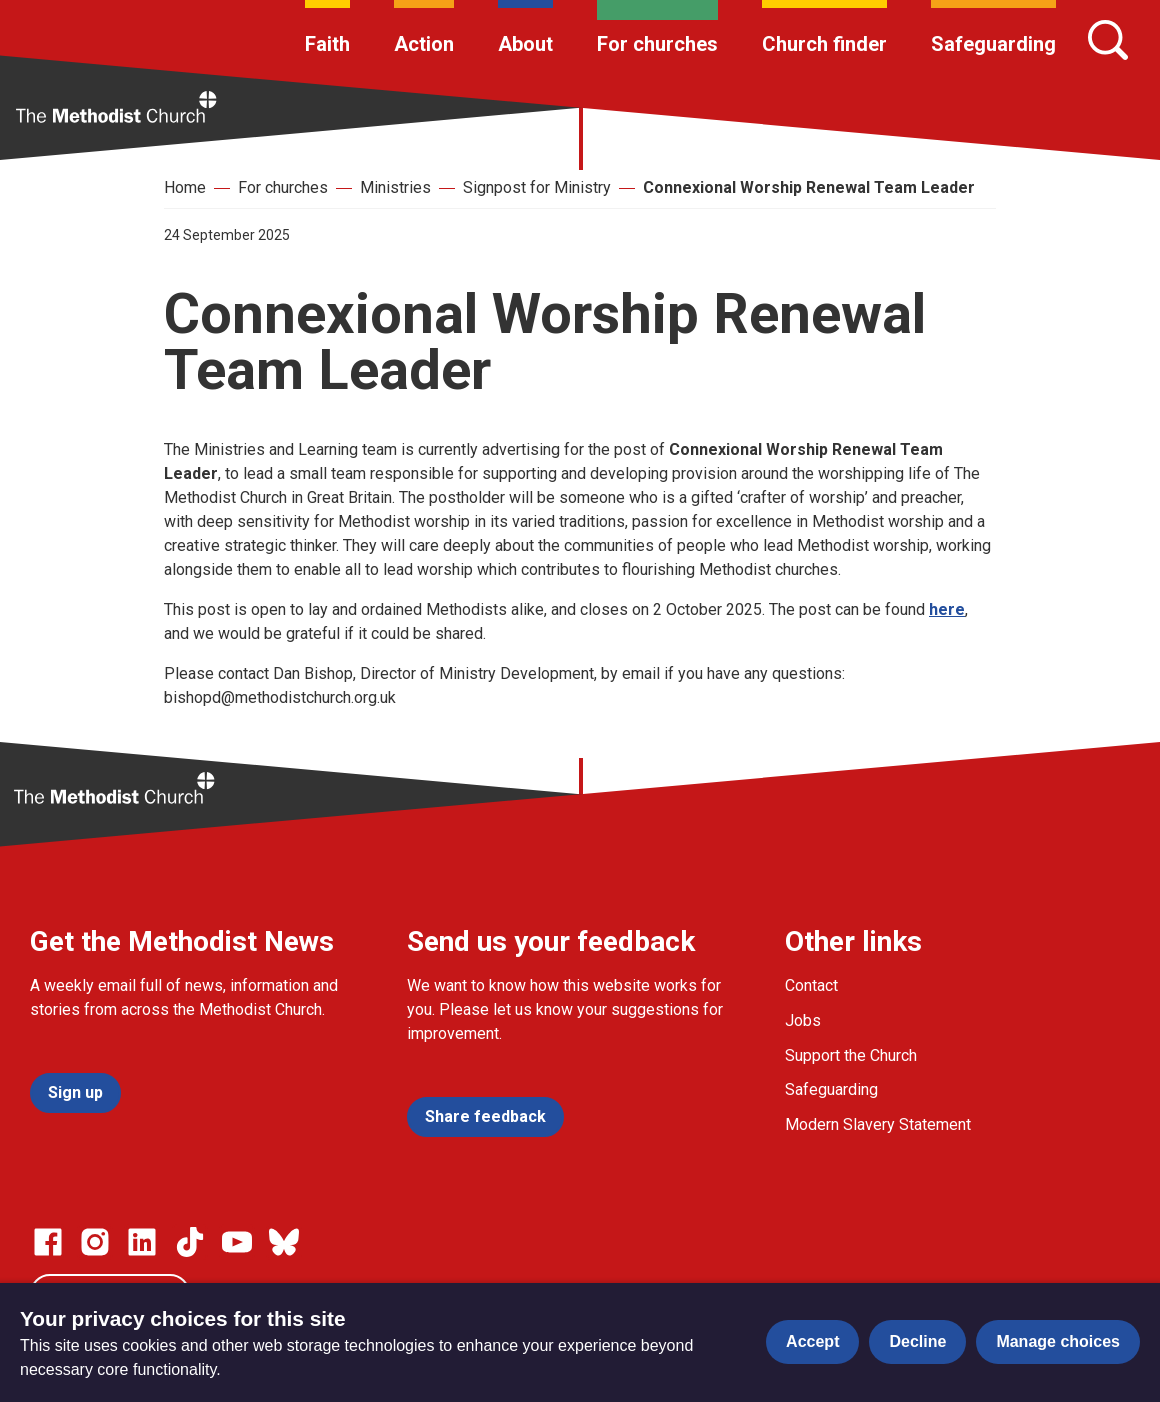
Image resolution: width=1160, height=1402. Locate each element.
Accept (812, 1341)
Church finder (824, 44)
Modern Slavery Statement (878, 1124)
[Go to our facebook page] (48, 1242)
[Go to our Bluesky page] (284, 1242)
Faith (327, 44)
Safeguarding (993, 44)
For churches (657, 44)
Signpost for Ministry (537, 187)
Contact (811, 985)
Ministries (395, 187)
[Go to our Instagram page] (95, 1242)
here (947, 609)
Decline (917, 1341)
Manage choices (1058, 1341)
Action (424, 44)
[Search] (1108, 40)
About (525, 44)
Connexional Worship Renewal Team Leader (809, 187)
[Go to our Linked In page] (142, 1242)
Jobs (803, 1020)
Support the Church (851, 1055)
